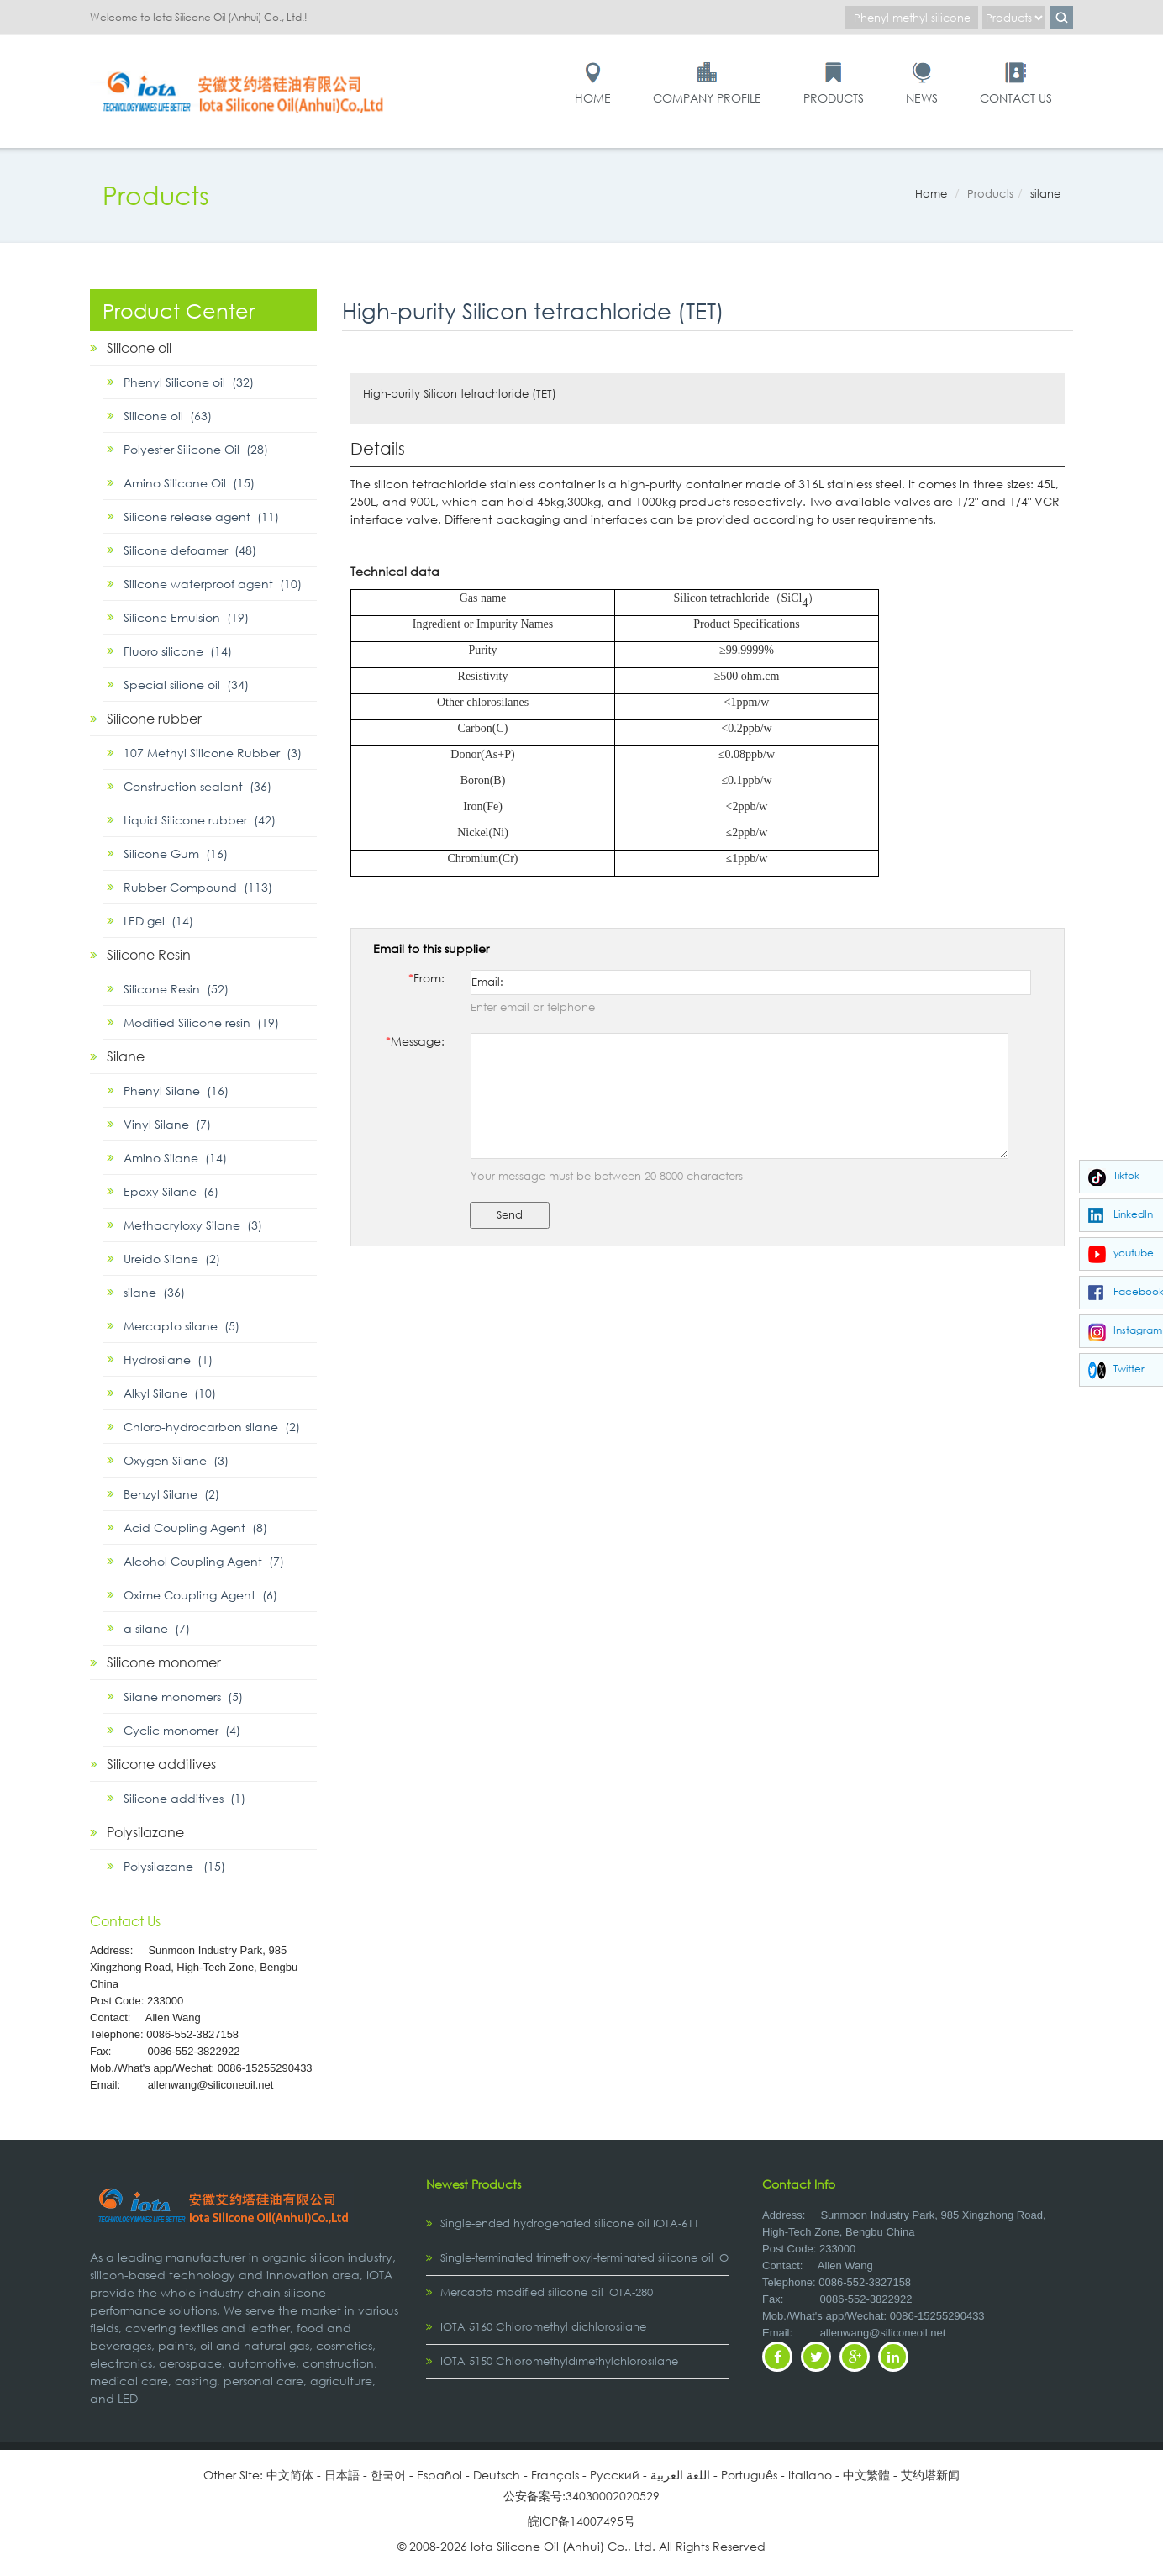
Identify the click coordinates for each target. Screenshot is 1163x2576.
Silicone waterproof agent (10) (213, 584)
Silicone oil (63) (168, 416)
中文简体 (289, 2475)
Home (593, 98)
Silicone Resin (149, 954)
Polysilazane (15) (174, 1866)
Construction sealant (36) (197, 786)
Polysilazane (145, 1832)
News (922, 98)
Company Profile (707, 98)
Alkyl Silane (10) (170, 1393)
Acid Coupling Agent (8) (195, 1528)
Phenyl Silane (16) (176, 1090)
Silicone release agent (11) (201, 516)
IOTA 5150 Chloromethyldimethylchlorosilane (559, 2361)
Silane (126, 1056)
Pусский (614, 2475)
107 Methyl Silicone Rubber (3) (213, 753)
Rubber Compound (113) (198, 887)
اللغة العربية (680, 2475)
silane (1045, 194)
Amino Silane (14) (175, 1158)
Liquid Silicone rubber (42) (200, 820)
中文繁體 (866, 2475)
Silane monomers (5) (183, 1696)
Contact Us (1016, 98)
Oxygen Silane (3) (176, 1460)
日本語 (342, 2475)
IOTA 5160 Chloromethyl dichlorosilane (543, 2327)
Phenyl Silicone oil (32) (189, 382)
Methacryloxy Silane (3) (193, 1225)
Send (510, 1215)
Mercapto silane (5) (181, 1326)
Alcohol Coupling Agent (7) (204, 1561)
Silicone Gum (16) (176, 853)
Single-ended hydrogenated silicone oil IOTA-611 (569, 2223)
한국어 (388, 2475)
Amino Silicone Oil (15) (189, 483)
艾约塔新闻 (930, 2475)
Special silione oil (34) (186, 685)
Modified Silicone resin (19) (201, 1022)
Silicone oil (139, 347)
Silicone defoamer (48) (190, 550)
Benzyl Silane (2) (171, 1494)
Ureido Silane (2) (172, 1259)
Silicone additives (161, 1764)
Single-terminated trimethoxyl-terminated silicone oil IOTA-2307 (604, 2258)
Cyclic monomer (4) (182, 1730)
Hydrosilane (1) (168, 1359)
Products (833, 98)
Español (439, 2475)
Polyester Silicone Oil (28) (196, 449)
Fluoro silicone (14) (178, 651)
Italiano (810, 2475)
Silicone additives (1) (184, 1798)
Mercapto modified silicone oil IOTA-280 (546, 2292)
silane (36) (154, 1292)
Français (555, 2475)
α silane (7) (157, 1628)
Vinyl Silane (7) (167, 1124)
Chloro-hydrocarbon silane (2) (212, 1427)
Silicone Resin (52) (176, 989)
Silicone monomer (164, 1662)
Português (749, 2475)
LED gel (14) (158, 921)
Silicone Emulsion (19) (186, 617)
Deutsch (496, 2475)
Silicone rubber (154, 718)
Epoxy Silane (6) (171, 1191)
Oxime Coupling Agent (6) (200, 1595)
